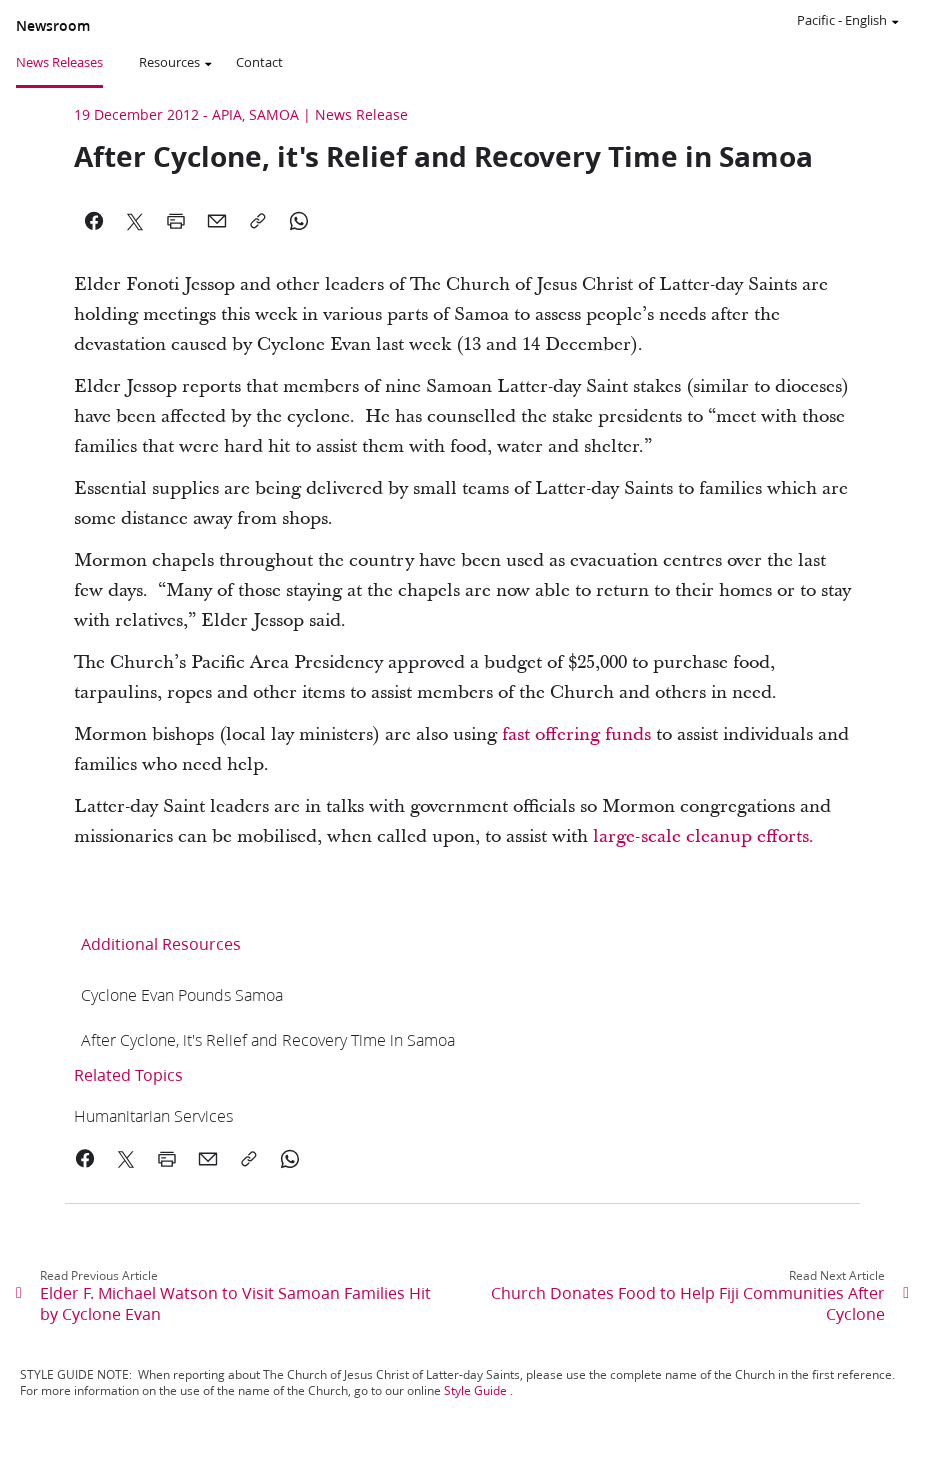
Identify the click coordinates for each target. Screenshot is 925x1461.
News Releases (59, 62)
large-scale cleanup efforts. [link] (703, 836)
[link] (182, 994)
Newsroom (53, 26)
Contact (259, 62)
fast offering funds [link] (576, 734)
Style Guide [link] (475, 1390)
